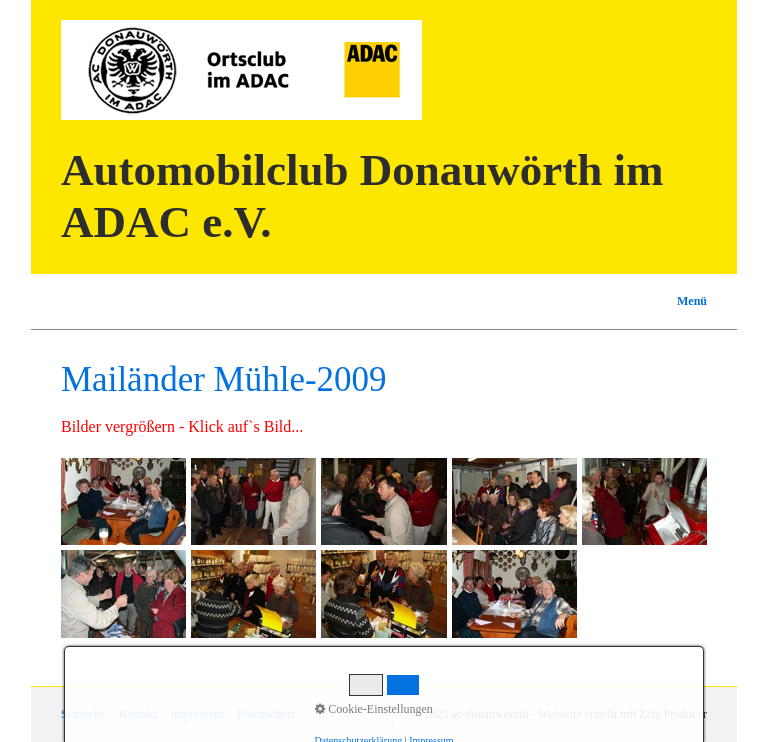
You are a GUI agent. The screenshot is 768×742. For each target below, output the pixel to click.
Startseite (83, 714)
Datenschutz (266, 714)
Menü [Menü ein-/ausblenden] (692, 301)
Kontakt (138, 714)
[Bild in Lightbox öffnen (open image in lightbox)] (123, 502)
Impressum (196, 714)
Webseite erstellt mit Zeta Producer (622, 714)
